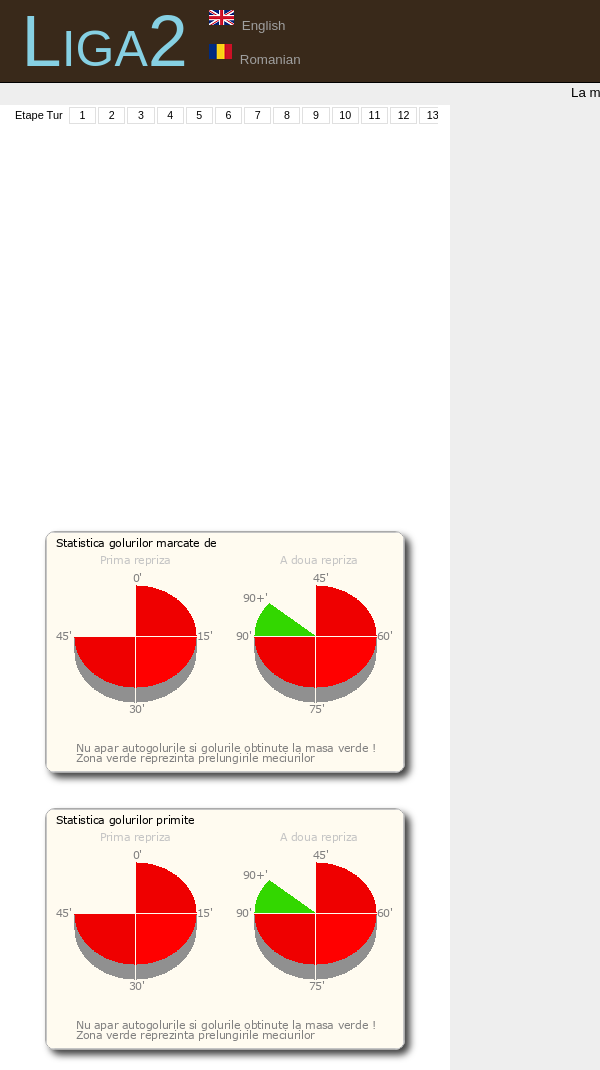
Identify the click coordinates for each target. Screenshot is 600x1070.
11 (374, 115)
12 (404, 115)
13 (433, 115)
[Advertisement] (187, 313)
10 (345, 115)
